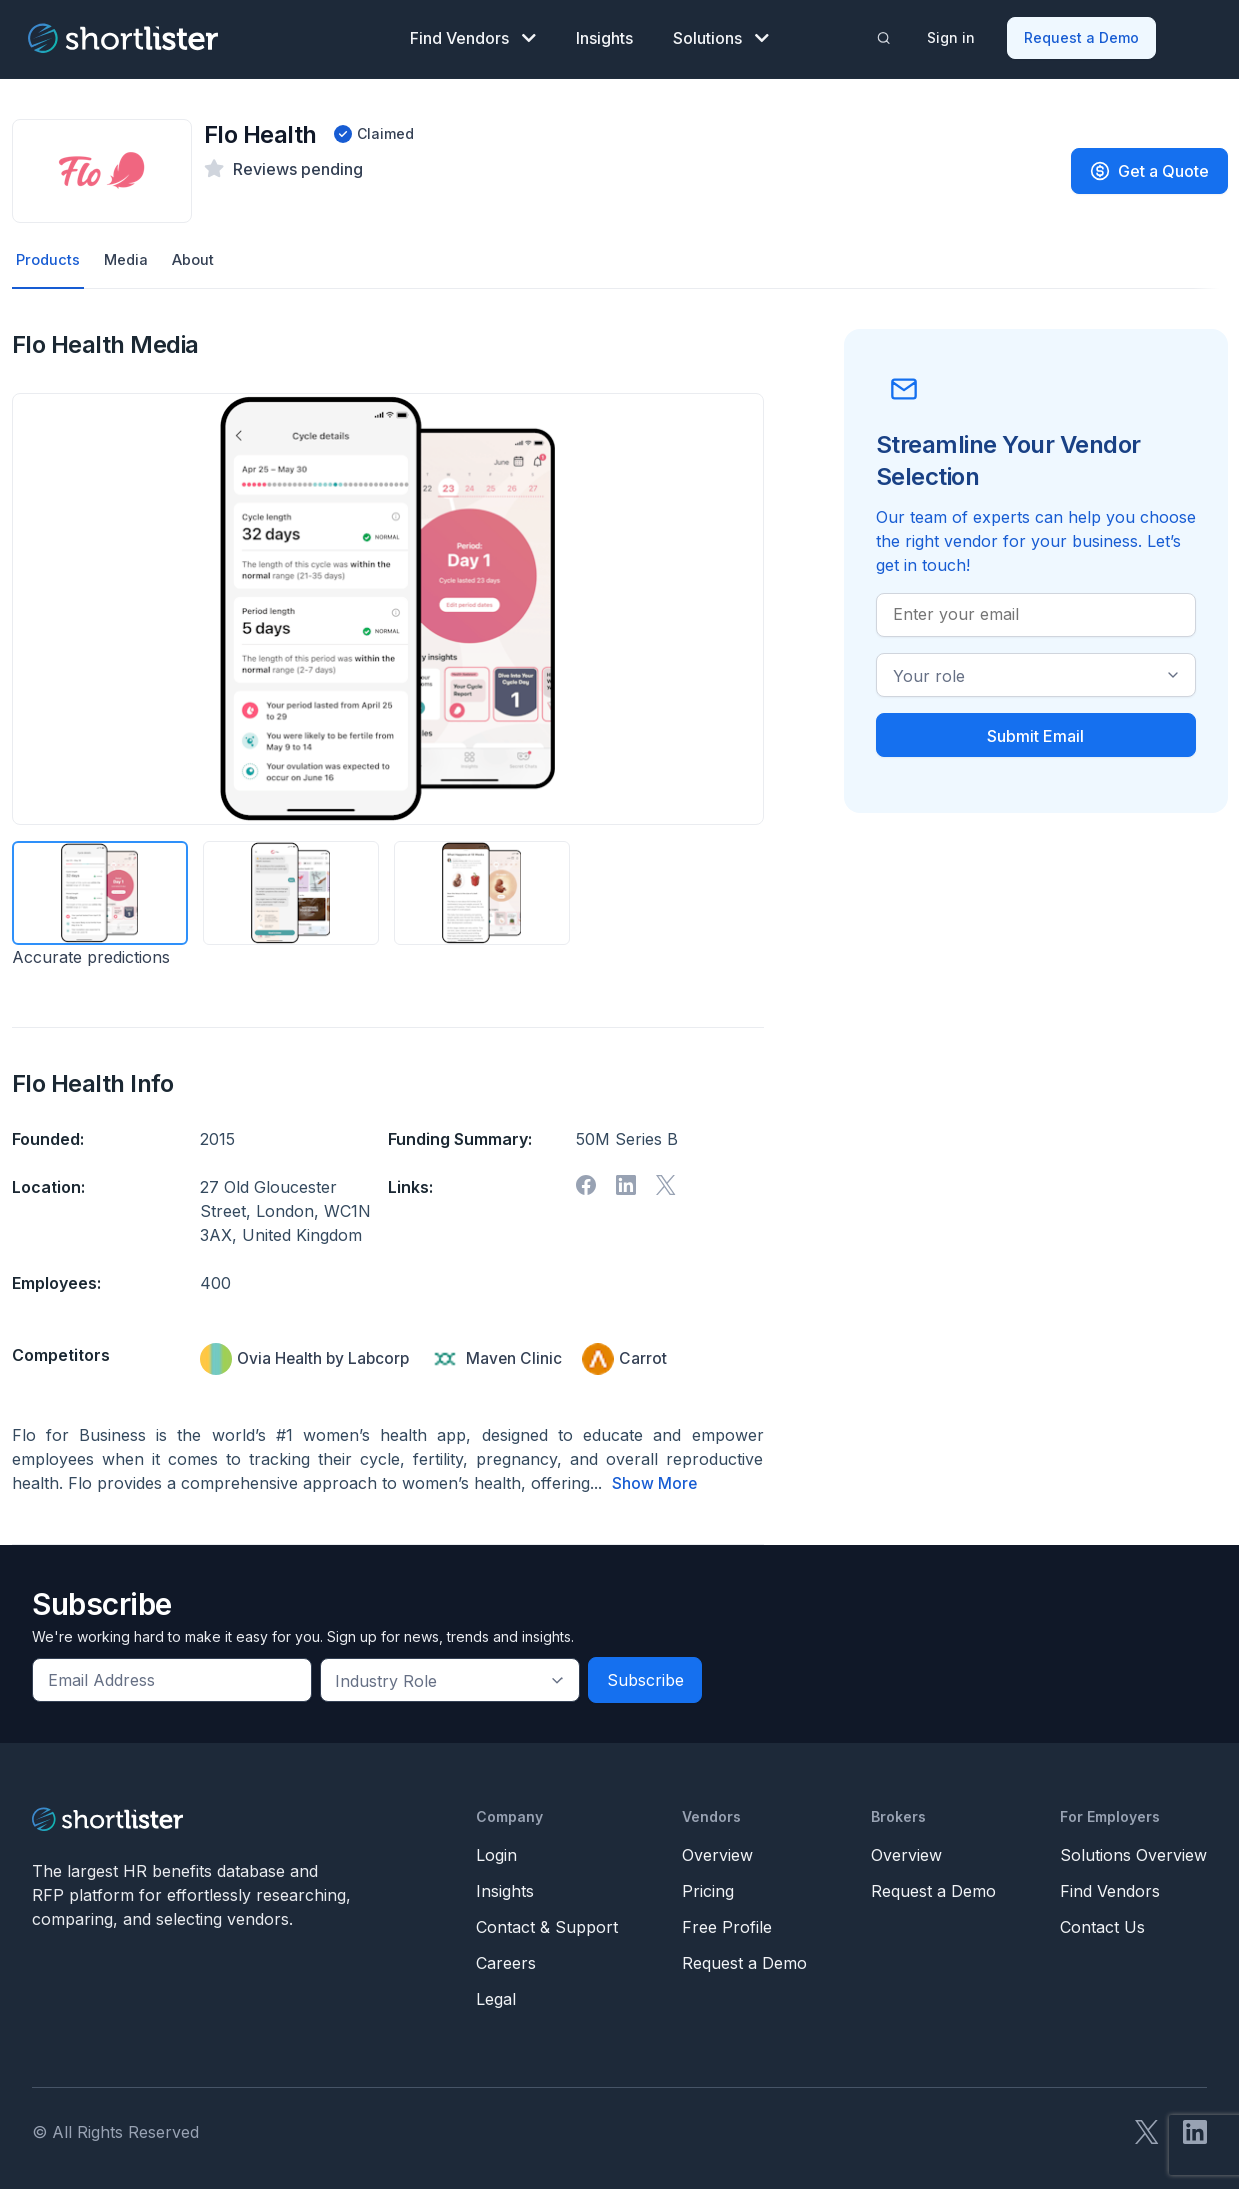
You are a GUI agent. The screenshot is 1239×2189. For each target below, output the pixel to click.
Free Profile (727, 1924)
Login (496, 1852)
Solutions (721, 36)
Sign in (952, 35)
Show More (655, 1481)
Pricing (708, 1888)
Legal (496, 1996)
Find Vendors (473, 36)
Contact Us (1102, 1924)
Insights (604, 36)
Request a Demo (1082, 35)
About (201, 257)
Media (130, 257)
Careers (506, 1960)
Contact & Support (547, 1924)
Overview (717, 1852)
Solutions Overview (1133, 1852)
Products (49, 257)
